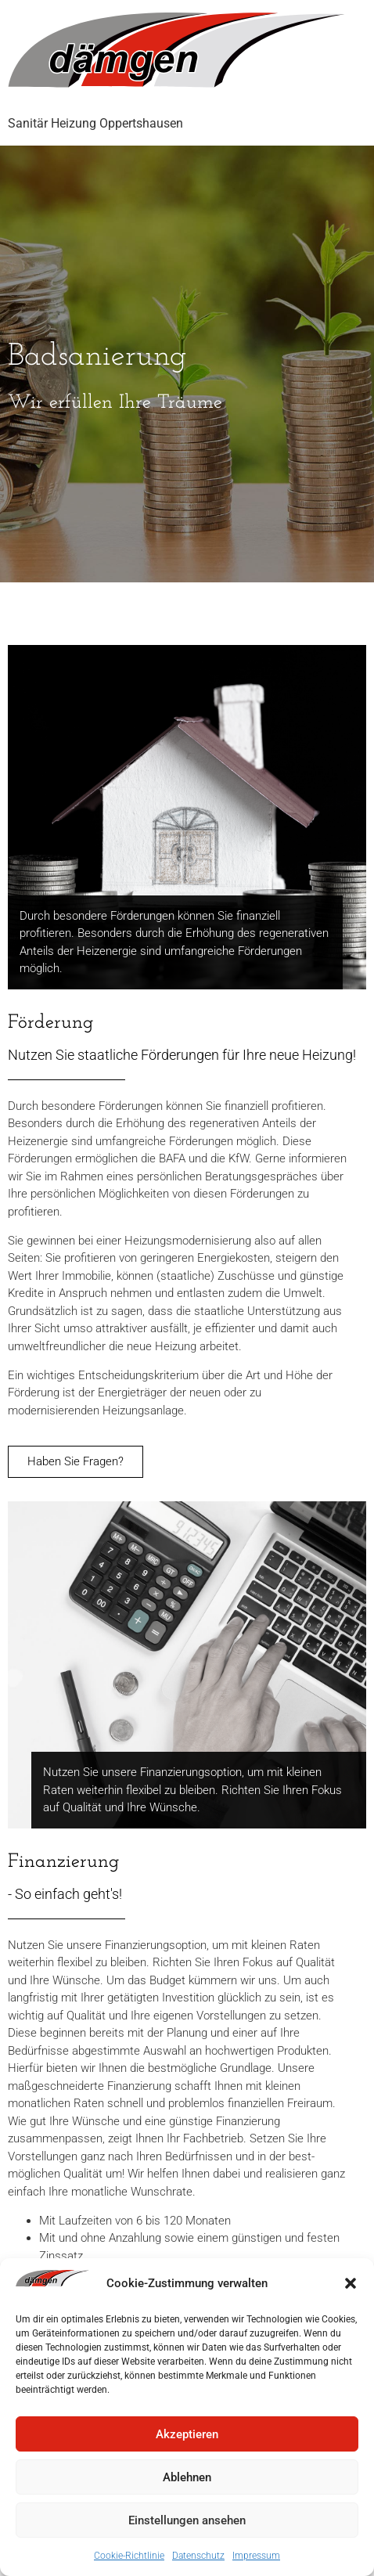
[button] (350, 2283)
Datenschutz (198, 2555)
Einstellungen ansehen (187, 2520)
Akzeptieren (187, 2434)
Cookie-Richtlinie (129, 2555)
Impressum (256, 2555)
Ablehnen (187, 2477)
